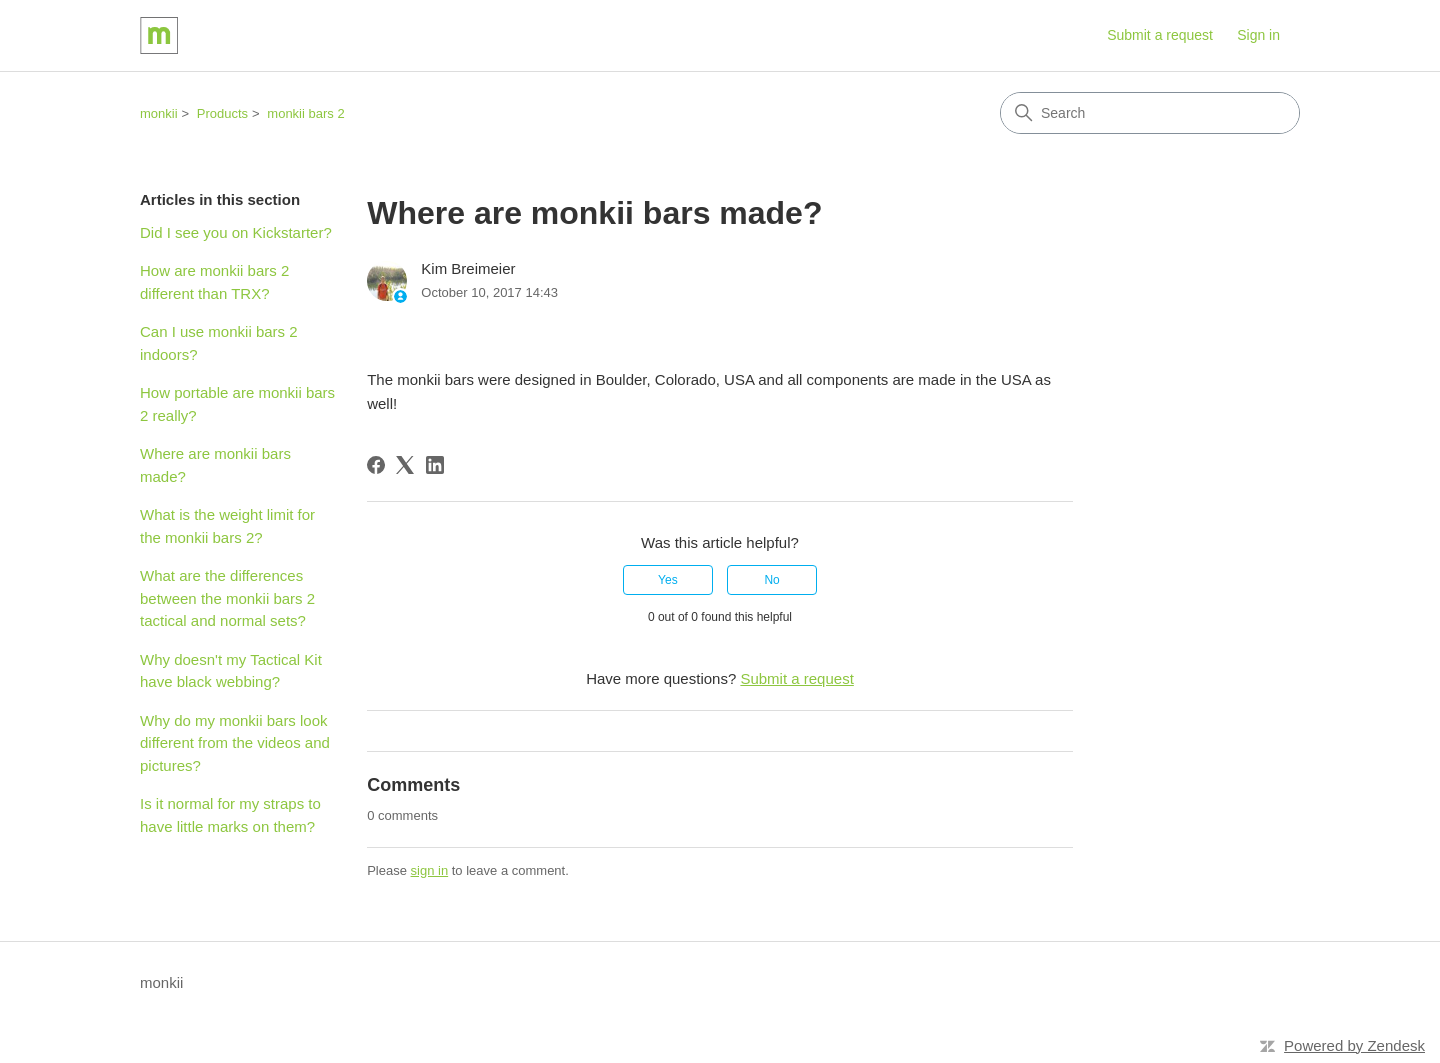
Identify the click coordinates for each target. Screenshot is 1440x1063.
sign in (430, 870)
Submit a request (1160, 35)
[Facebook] (376, 465)
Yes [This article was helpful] (668, 580)
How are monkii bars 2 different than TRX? (214, 282)
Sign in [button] (1258, 35)
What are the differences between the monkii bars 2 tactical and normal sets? (227, 598)
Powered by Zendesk (1354, 1045)
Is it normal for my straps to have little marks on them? (230, 815)
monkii (159, 113)
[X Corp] (405, 465)
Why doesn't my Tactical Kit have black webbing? (231, 671)
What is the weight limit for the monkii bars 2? (227, 526)
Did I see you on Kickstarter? (236, 232)
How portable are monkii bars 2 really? (237, 404)
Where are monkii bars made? (215, 465)
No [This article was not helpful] (771, 580)
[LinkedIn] (435, 465)
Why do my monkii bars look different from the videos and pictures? (235, 743)
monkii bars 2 (305, 113)
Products (222, 113)
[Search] (1150, 113)
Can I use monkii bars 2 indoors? (219, 343)
